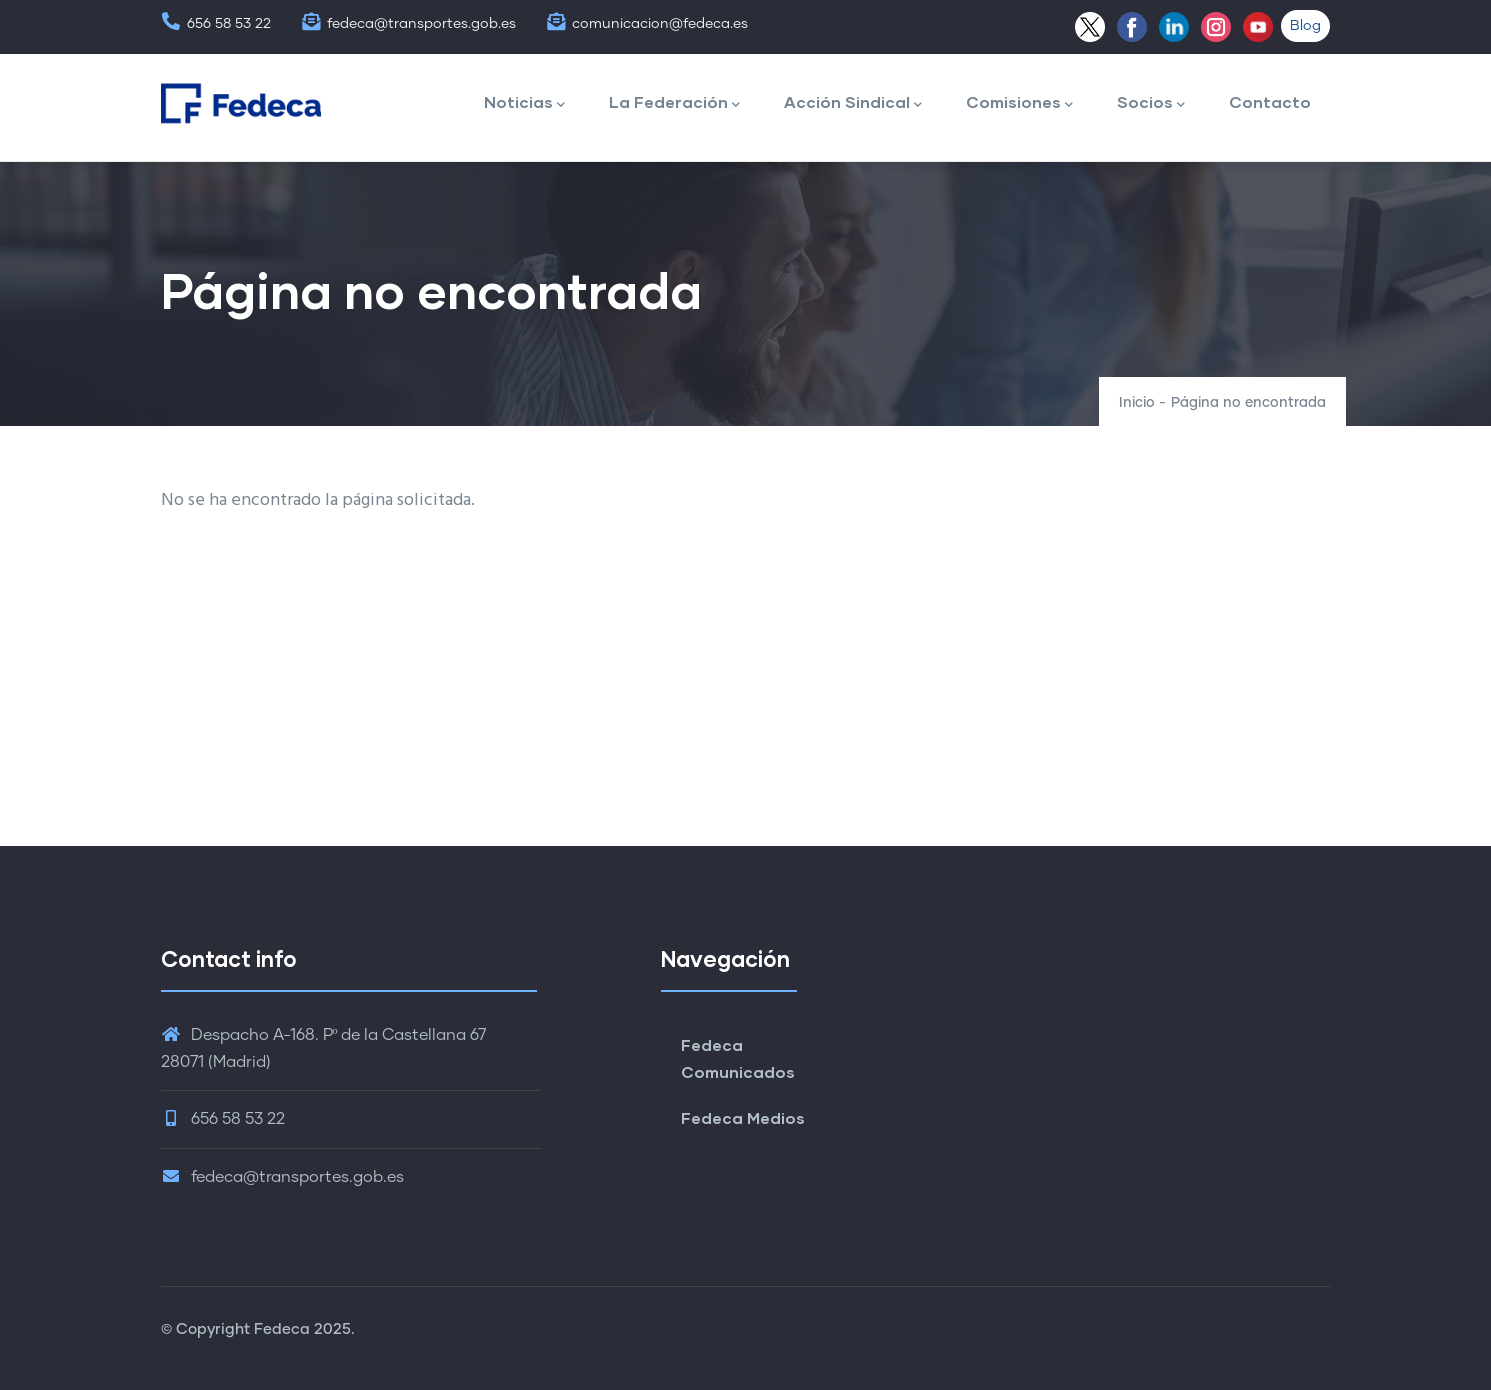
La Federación (674, 103)
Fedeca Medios (743, 1117)
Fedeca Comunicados (738, 1058)
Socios (1151, 103)
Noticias (524, 103)
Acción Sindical (853, 103)
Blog (1305, 26)
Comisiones (1019, 103)
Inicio (1137, 403)
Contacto (1270, 101)
